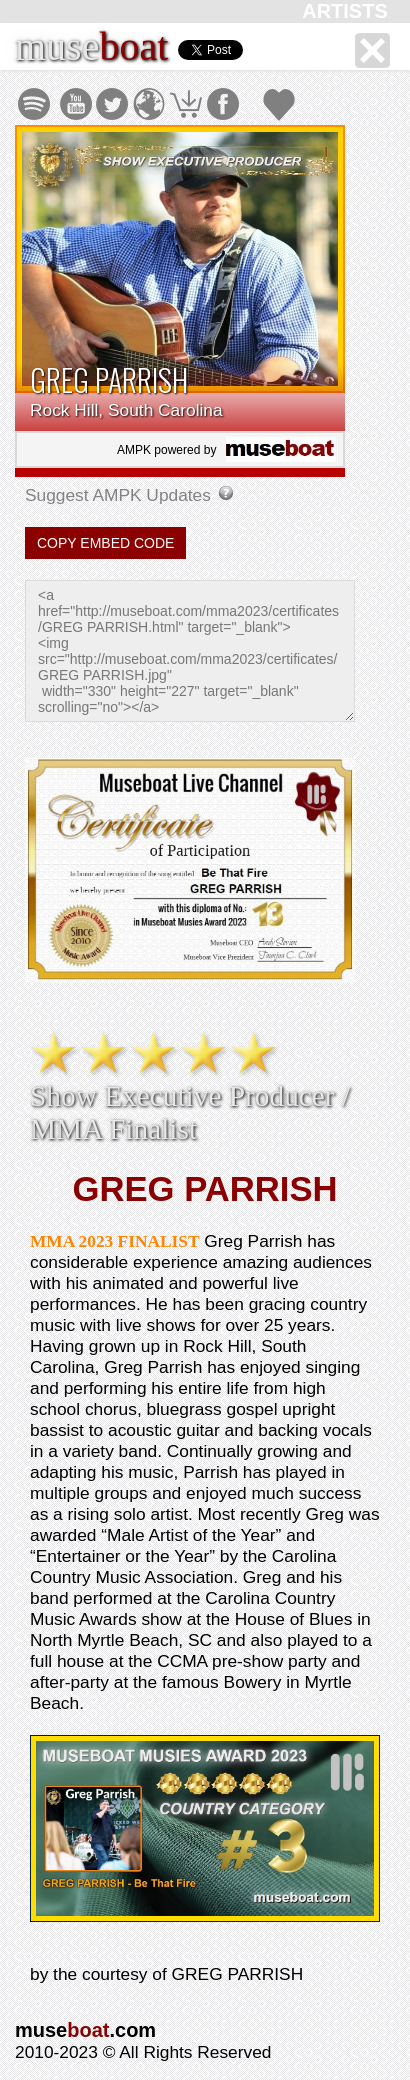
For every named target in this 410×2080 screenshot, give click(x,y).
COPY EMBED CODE (105, 543)
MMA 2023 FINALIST (114, 1241)
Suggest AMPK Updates (120, 495)
